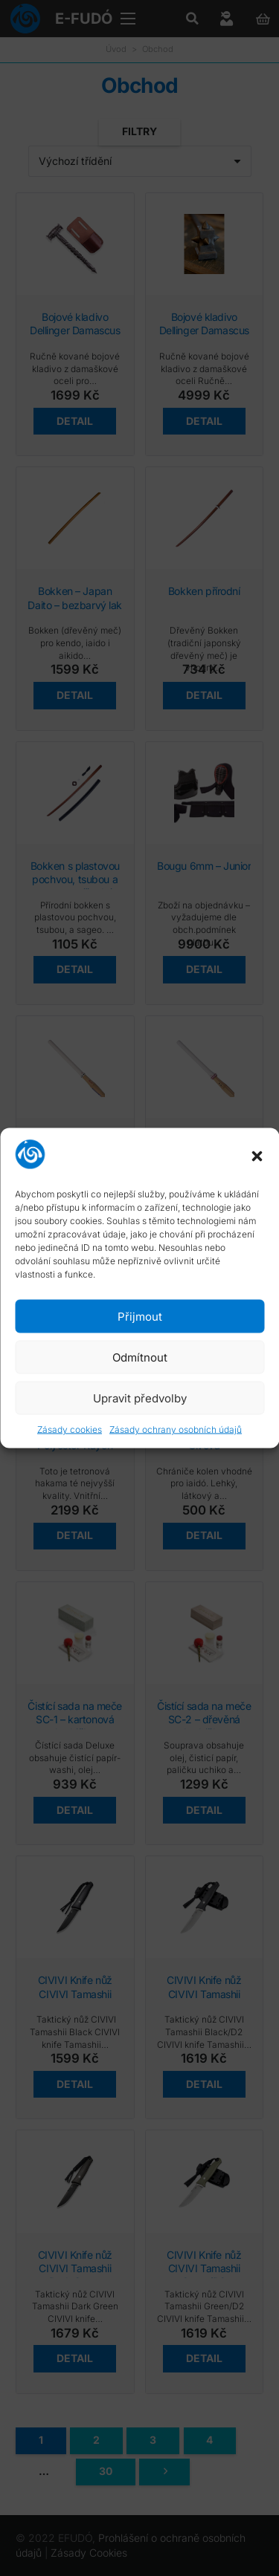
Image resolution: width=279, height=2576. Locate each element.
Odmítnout (139, 1357)
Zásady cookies (69, 1429)
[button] (256, 1155)
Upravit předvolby (140, 1398)
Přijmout (140, 1316)
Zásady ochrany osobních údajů (175, 1429)
